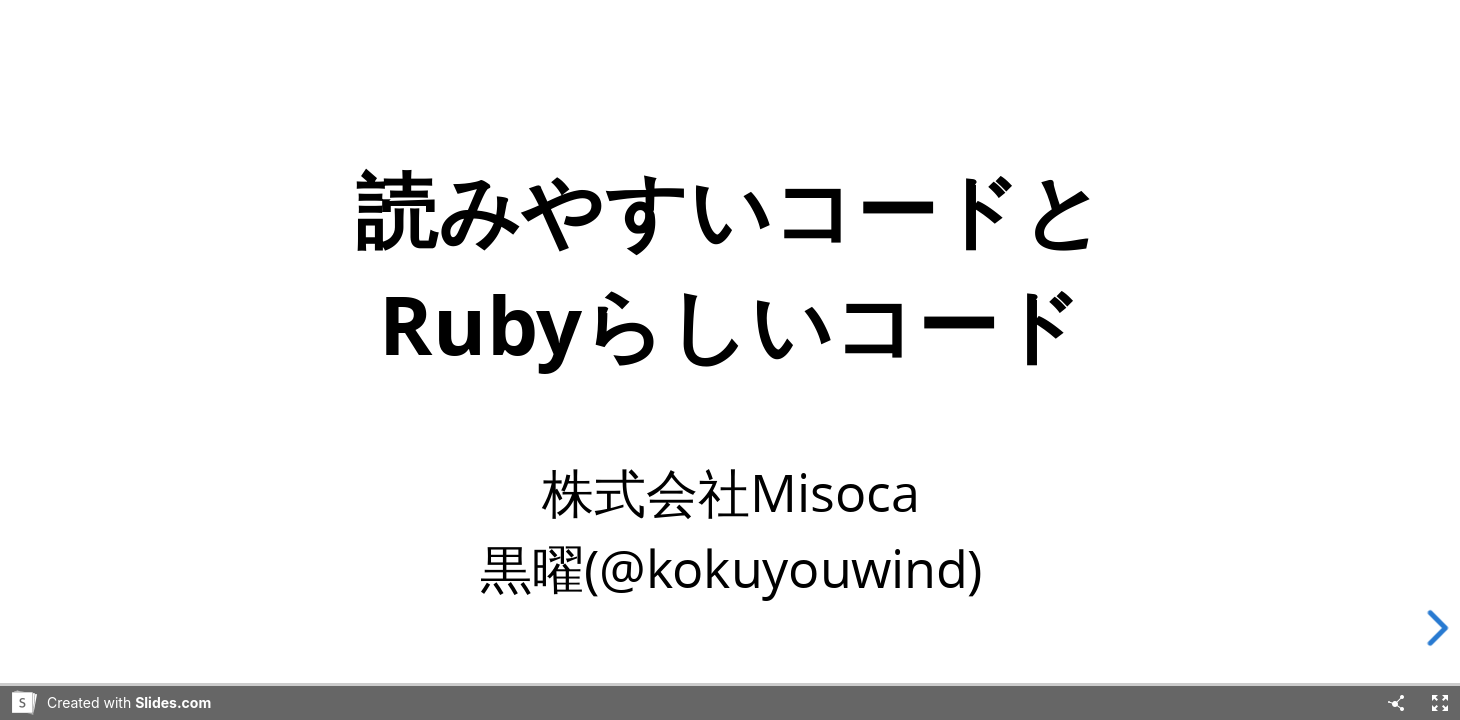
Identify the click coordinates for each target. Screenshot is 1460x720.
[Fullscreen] (1440, 703)
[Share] (1396, 703)
